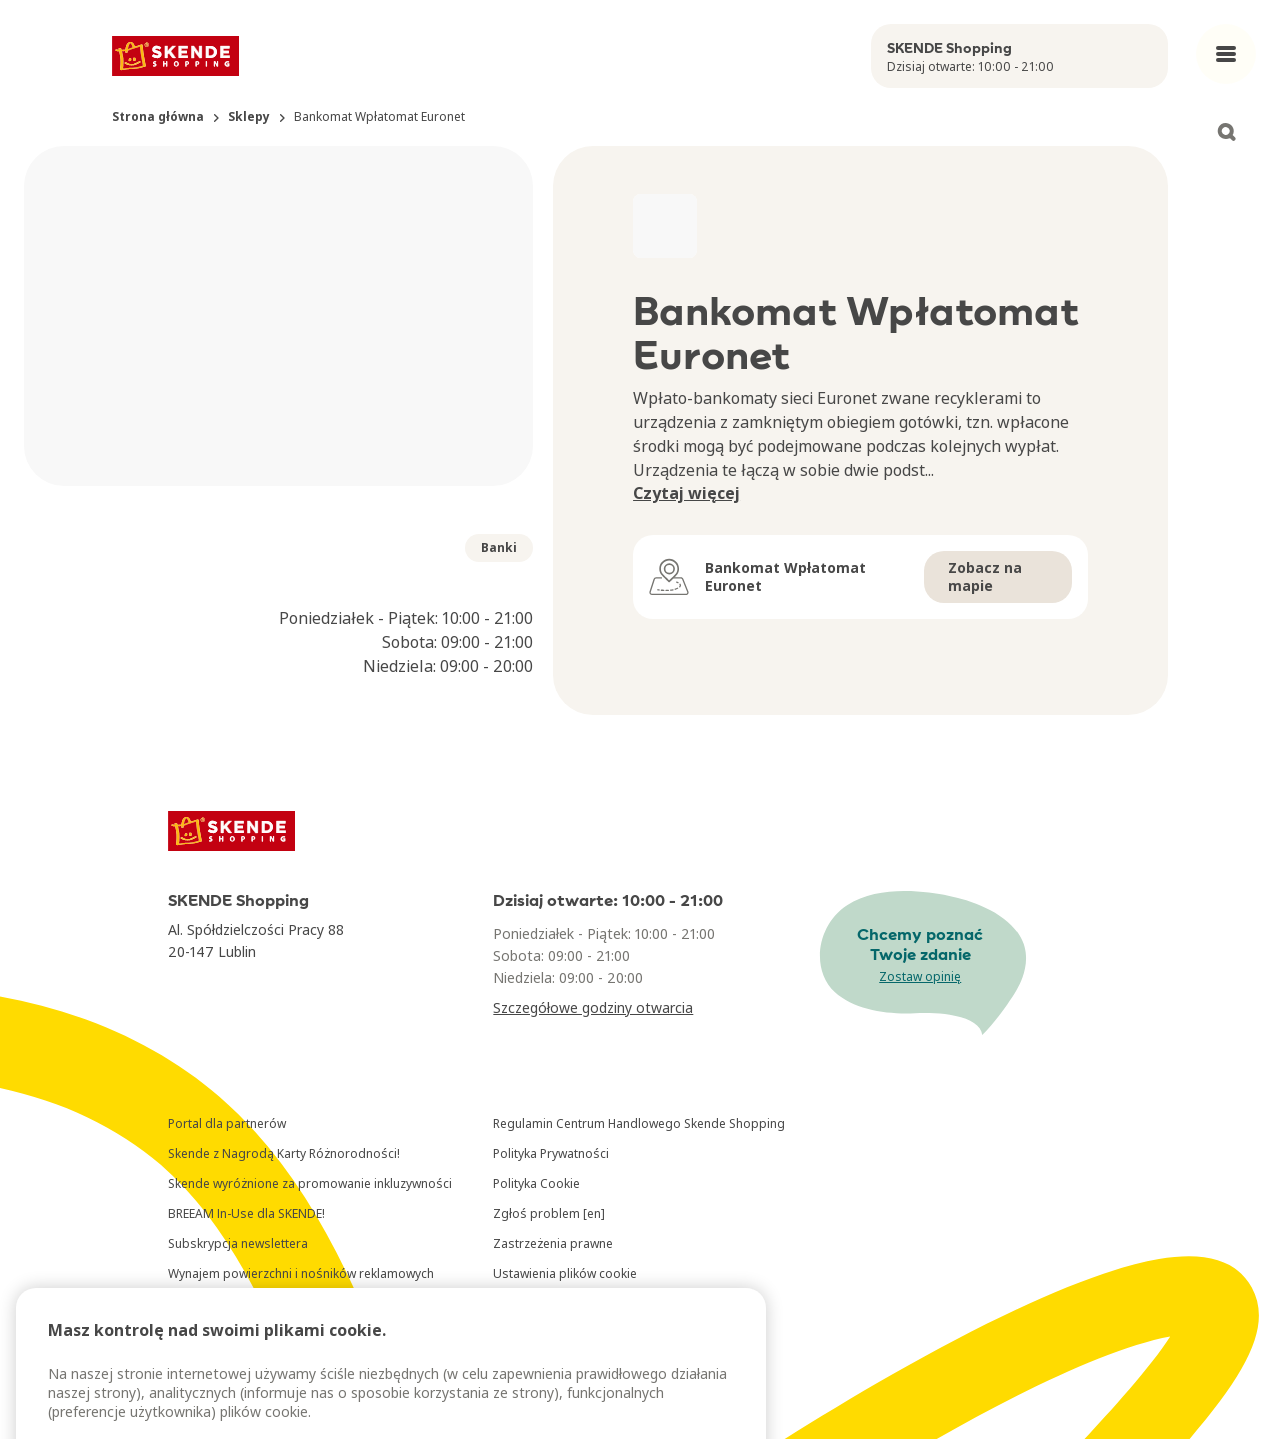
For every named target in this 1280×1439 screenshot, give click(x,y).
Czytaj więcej (686, 493)
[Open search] (1226, 132)
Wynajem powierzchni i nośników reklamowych (301, 1273)
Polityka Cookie (536, 1183)
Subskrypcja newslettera (238, 1243)
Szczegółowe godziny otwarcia (593, 1007)
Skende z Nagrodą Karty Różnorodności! (284, 1153)
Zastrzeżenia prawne (553, 1243)
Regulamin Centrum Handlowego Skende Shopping (639, 1123)
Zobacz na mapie (985, 576)
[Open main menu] (1226, 54)
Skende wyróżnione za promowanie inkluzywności (310, 1183)
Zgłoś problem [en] (549, 1213)
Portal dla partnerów (227, 1123)
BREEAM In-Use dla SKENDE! (246, 1213)
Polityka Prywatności (551, 1153)
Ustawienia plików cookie (565, 1273)
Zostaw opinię (920, 976)
